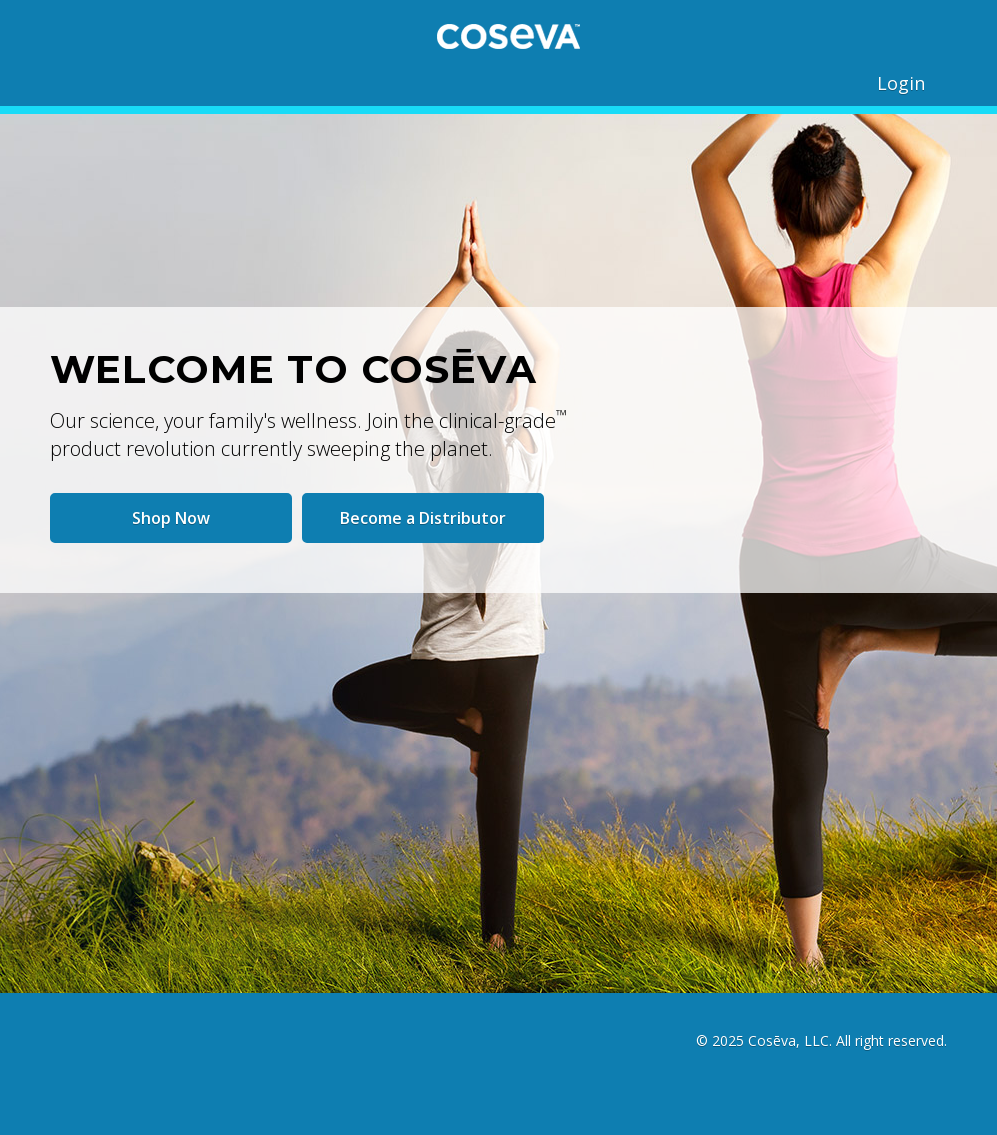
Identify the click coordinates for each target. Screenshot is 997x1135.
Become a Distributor (423, 518)
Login (901, 83)
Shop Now (171, 518)
